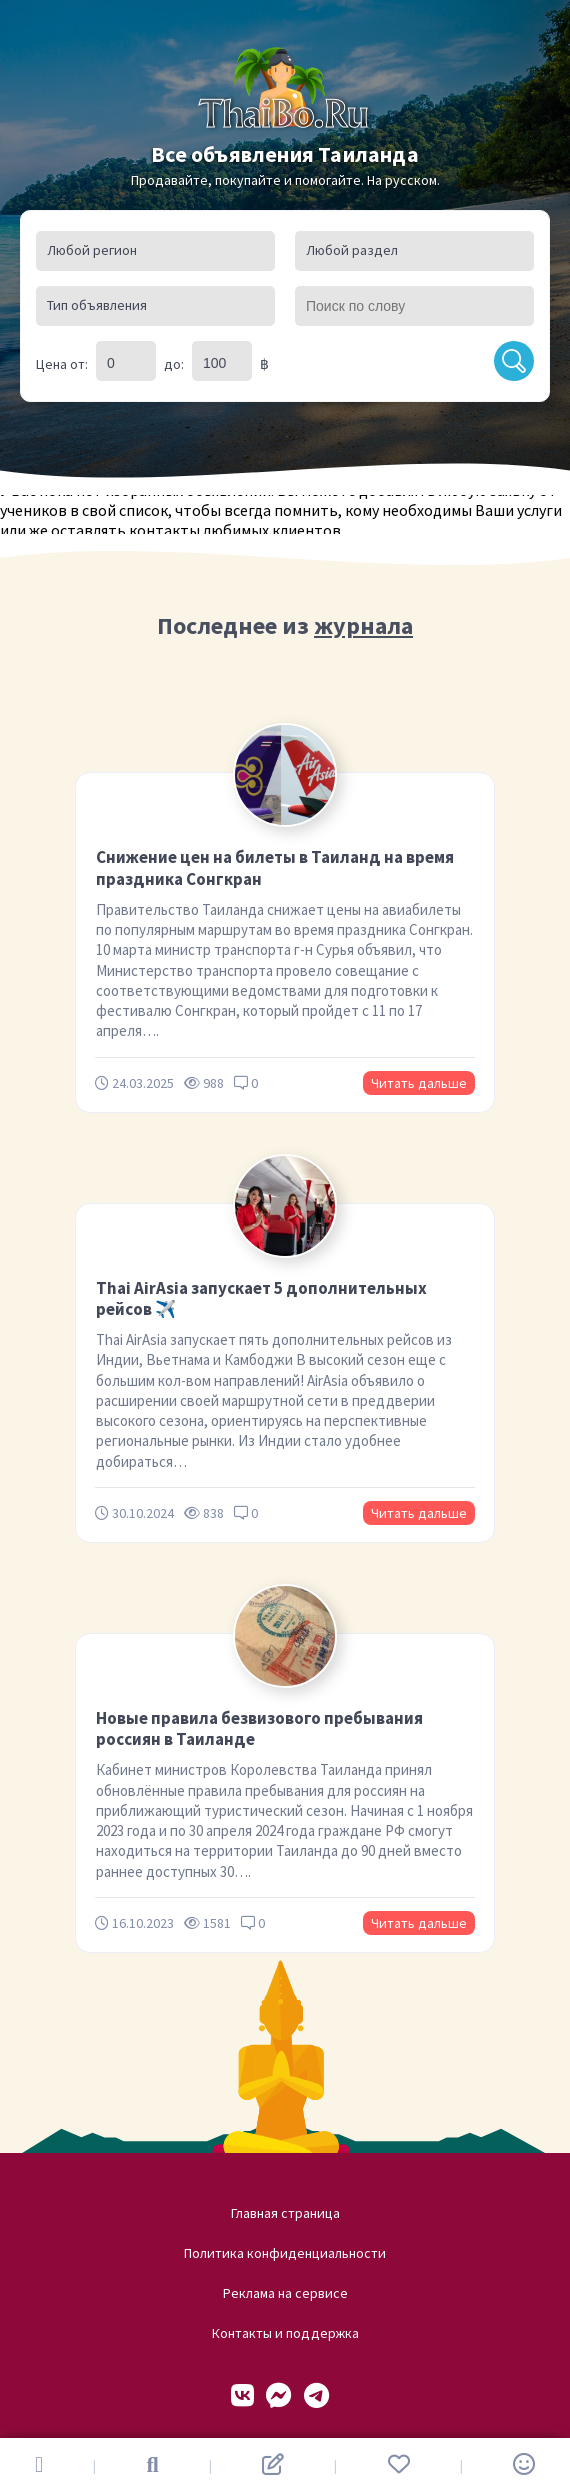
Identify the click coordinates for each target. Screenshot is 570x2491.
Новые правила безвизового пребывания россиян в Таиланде (259, 1728)
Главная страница (285, 2213)
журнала (363, 625)
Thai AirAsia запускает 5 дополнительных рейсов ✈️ (261, 1298)
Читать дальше (419, 1083)
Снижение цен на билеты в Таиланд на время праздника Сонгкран (275, 867)
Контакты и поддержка (285, 2333)
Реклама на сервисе (285, 2293)
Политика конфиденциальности (285, 2253)
